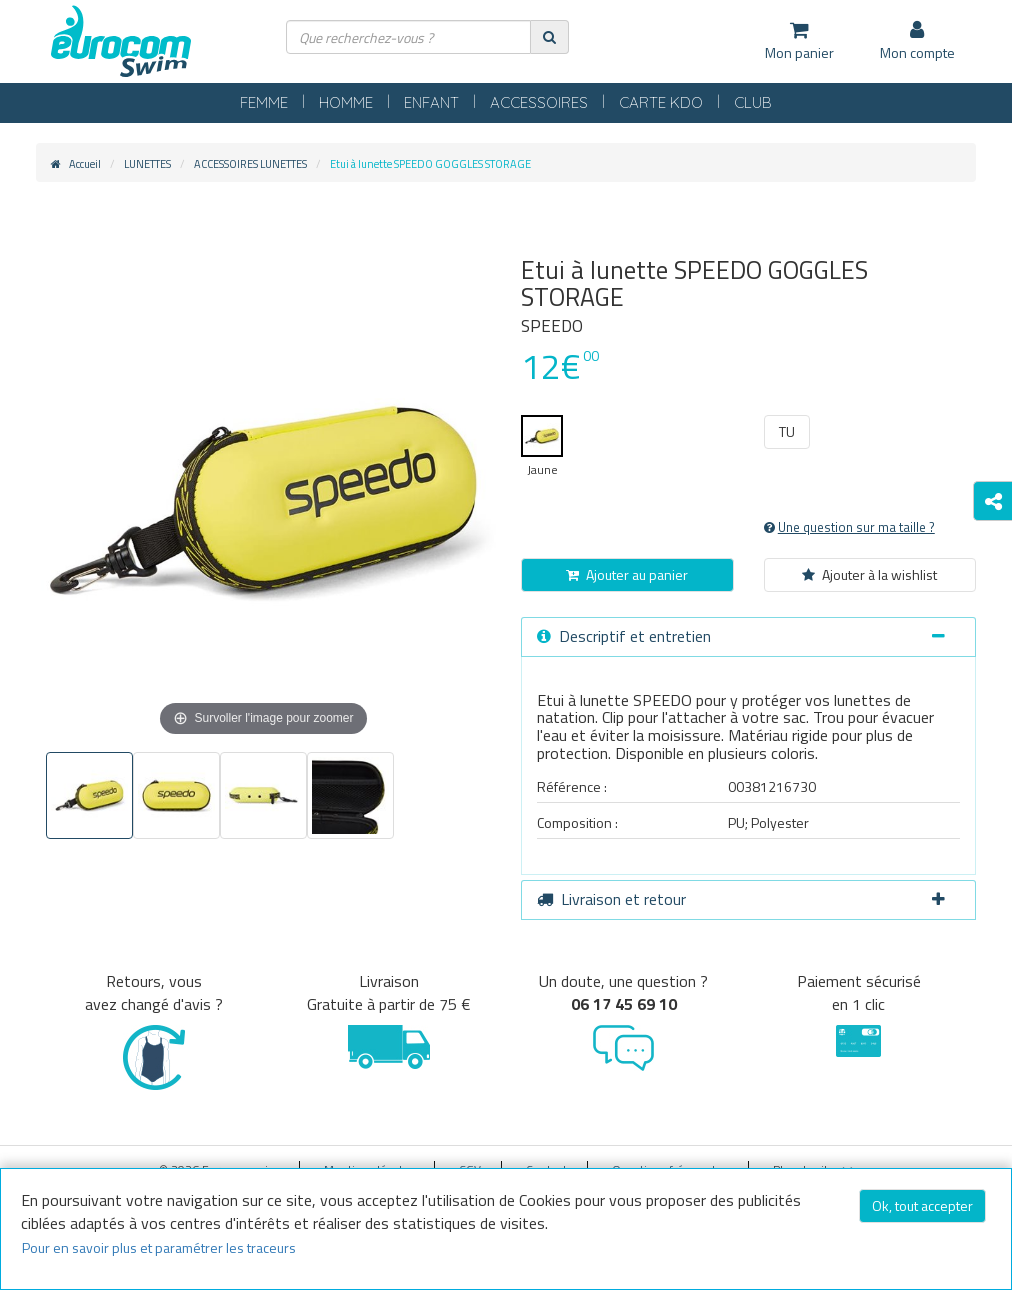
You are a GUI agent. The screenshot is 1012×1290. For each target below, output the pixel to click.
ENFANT (431, 102)
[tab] (748, 637)
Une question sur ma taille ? (849, 527)
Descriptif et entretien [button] (741, 636)
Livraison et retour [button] (741, 899)
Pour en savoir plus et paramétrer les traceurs (159, 1247)
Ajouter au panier (627, 574)
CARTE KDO (661, 102)
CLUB (753, 102)
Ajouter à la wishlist (869, 574)
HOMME (346, 102)
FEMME (264, 102)
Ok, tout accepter (922, 1205)
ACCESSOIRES (539, 102)
